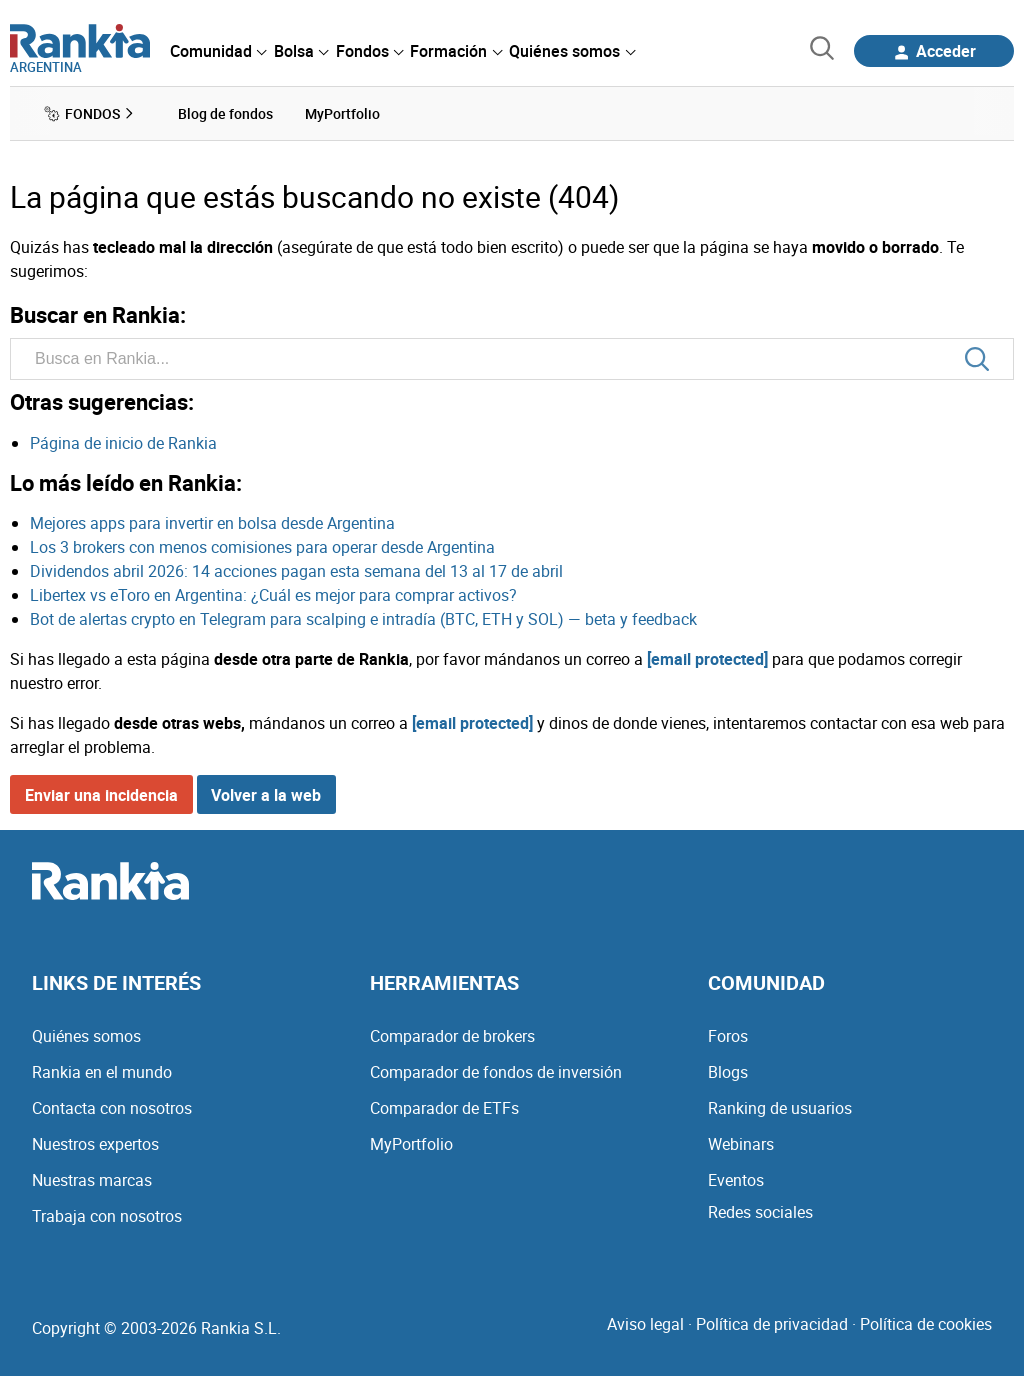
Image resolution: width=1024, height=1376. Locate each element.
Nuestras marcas (92, 1180)
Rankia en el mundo (102, 1072)
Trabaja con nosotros (107, 1216)
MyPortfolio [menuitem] (342, 113)
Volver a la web (266, 795)
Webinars (741, 1144)
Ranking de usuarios (780, 1108)
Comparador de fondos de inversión (496, 1072)
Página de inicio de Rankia (123, 443)
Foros (728, 1036)
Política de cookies (926, 1324)
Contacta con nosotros (112, 1108)
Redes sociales (760, 1212)
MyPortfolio (411, 1144)
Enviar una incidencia (101, 795)
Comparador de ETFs (444, 1108)
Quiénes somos (86, 1036)
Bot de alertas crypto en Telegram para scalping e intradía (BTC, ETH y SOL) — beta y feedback (363, 619)
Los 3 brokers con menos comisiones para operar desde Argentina (262, 547)
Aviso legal (645, 1324)
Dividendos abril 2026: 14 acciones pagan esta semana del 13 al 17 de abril (296, 571)
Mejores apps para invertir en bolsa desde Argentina (212, 523)
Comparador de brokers (452, 1036)
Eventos (736, 1180)
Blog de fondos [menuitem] (225, 113)
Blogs (728, 1072)
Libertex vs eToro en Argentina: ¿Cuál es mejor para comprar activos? (273, 595)
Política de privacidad (772, 1324)
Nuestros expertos (95, 1144)
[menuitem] (218, 51)
